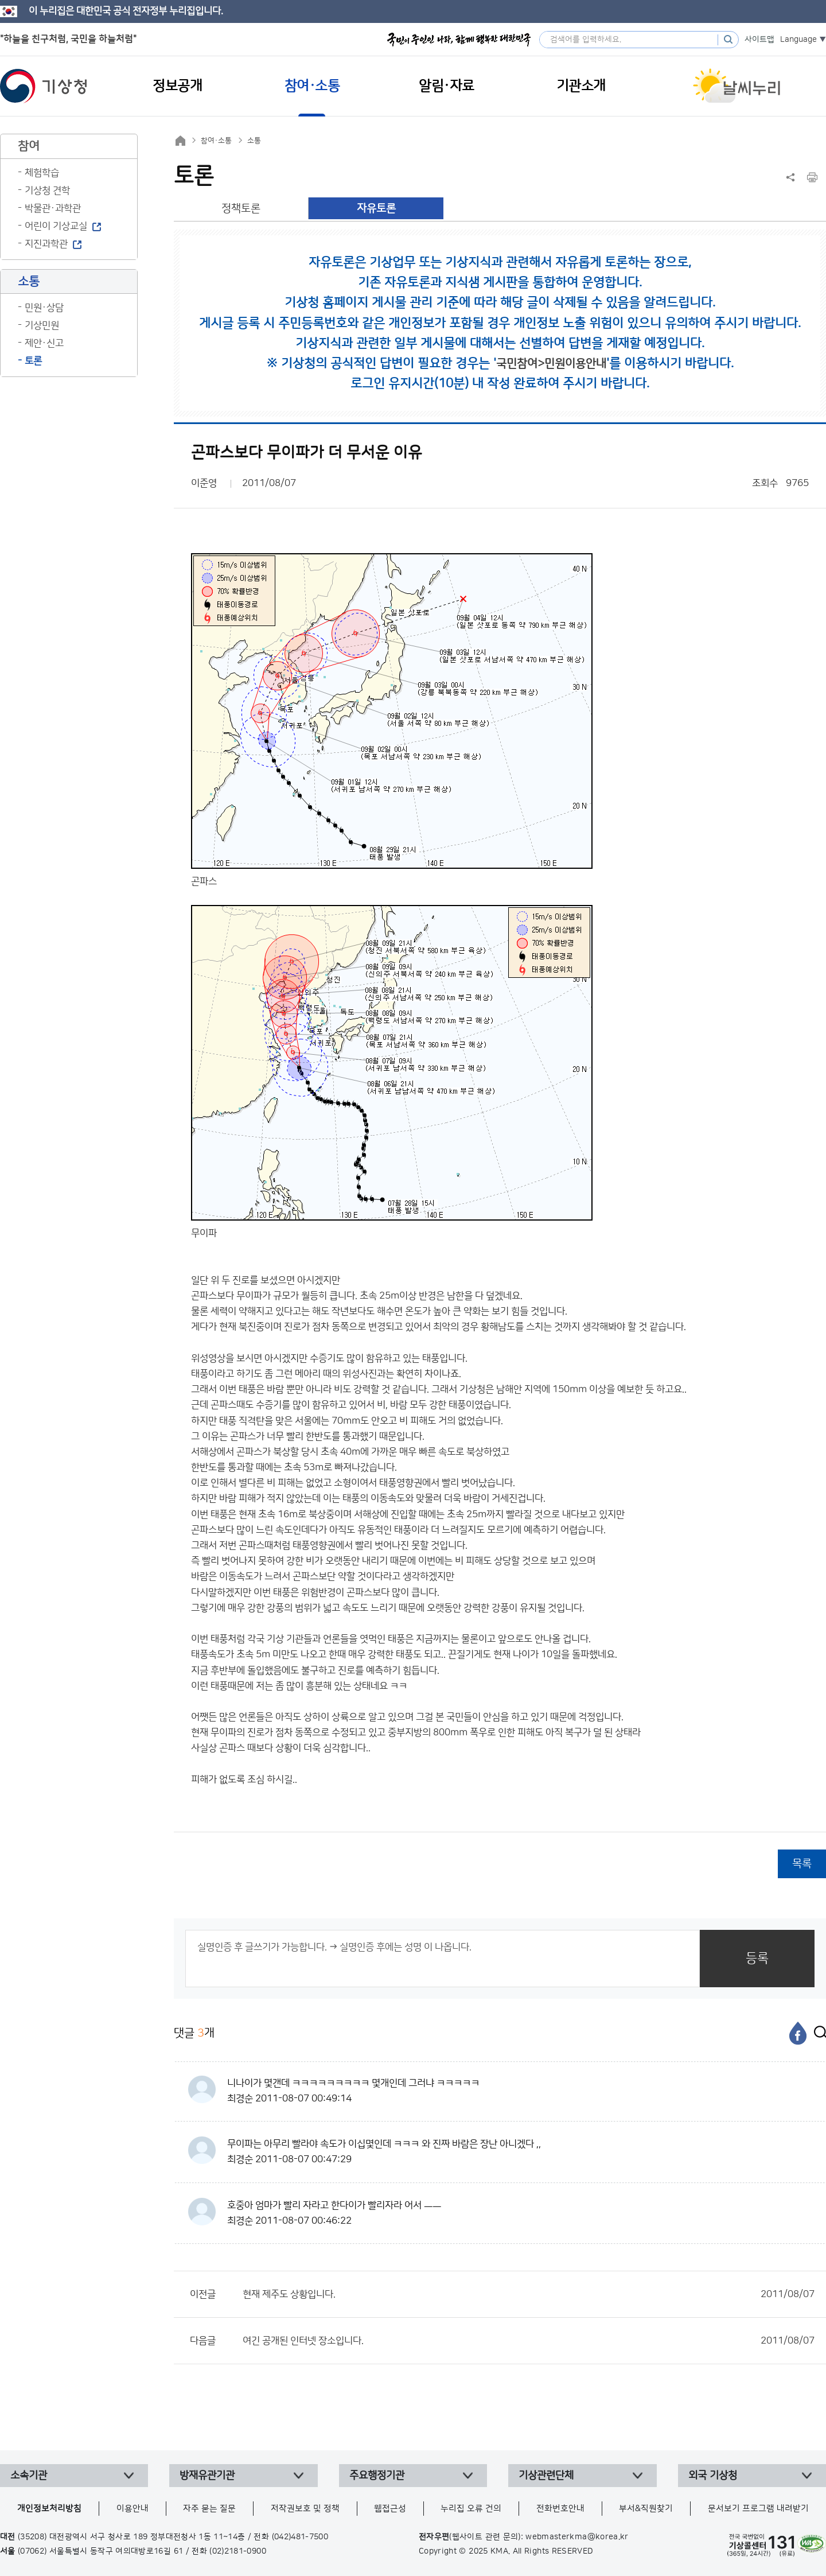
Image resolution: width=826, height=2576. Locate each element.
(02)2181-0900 (237, 2551)
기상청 (43, 86)
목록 (802, 1864)
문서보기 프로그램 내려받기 (758, 2508)
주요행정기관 (376, 2475)
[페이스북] (797, 2033)
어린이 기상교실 (56, 226)
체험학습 (42, 173)
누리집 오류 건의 (471, 2508)
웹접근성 (390, 2508)
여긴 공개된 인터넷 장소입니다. (529, 2341)
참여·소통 (216, 141)
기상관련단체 (546, 2475)
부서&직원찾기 (646, 2508)
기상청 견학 (47, 190)
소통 (254, 141)
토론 (33, 361)
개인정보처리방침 (49, 2508)
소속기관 (28, 2475)
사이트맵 (759, 39)
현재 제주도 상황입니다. (529, 2294)
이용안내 (132, 2508)
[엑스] (817, 2033)
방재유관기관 (207, 2475)
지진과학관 (46, 244)
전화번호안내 (560, 2508)
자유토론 (376, 209)
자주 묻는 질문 (209, 2508)
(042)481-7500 (300, 2537)
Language (798, 39)
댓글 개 (194, 2033)
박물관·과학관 (53, 208)
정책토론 (240, 209)
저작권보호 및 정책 (305, 2508)
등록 (757, 1958)
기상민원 (42, 325)
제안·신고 (44, 343)
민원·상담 (44, 307)
